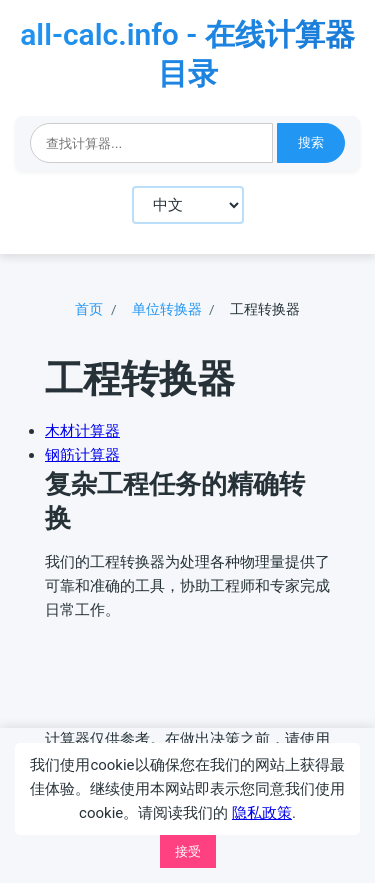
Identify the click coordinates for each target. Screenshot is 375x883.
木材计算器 (82, 431)
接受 (188, 851)
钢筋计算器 (82, 455)
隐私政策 (262, 813)
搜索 (311, 142)
